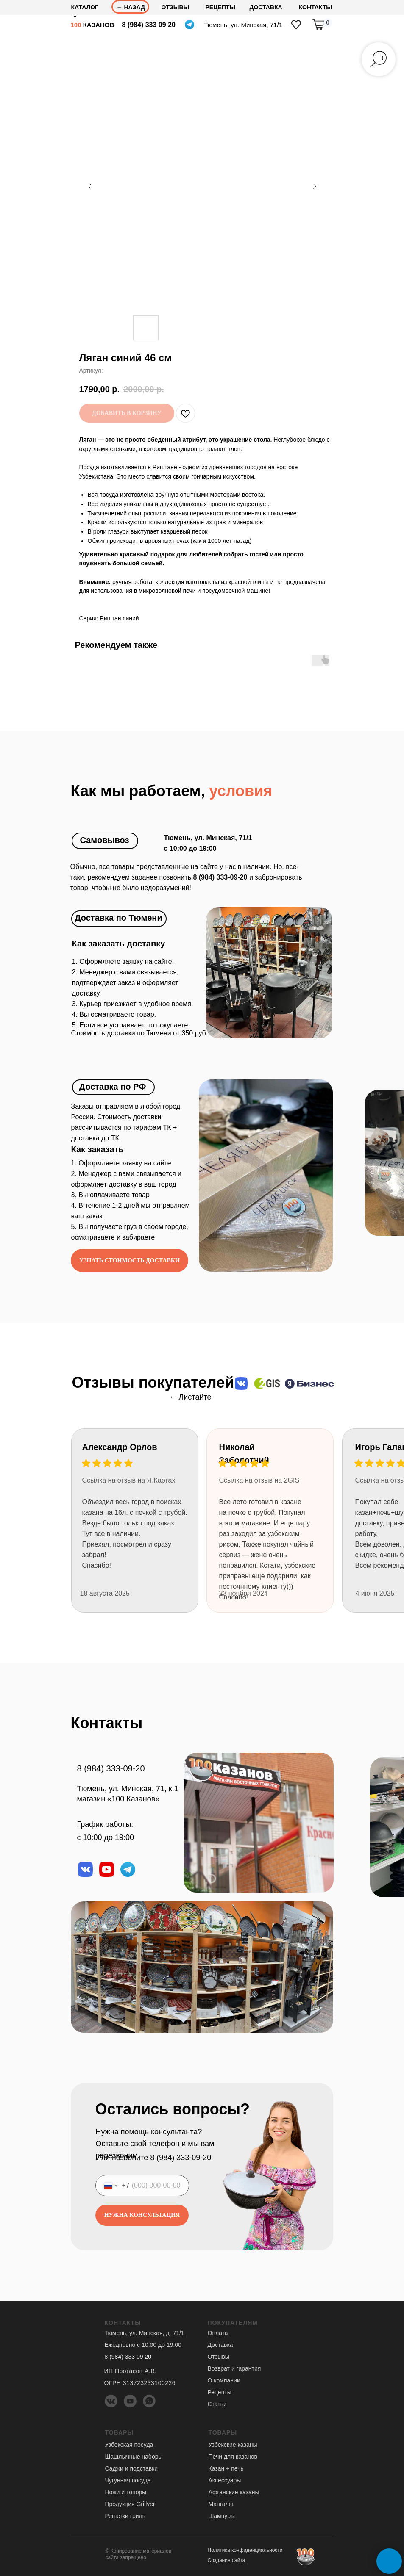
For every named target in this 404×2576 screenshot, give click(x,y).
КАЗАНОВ (92, 24)
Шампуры (222, 2515)
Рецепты (221, 7)
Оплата (218, 2333)
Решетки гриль (125, 2515)
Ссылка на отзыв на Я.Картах (129, 1480)
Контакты (315, 7)
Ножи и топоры (126, 2492)
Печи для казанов (233, 2456)
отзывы (175, 7)
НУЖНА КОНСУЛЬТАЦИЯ (142, 2215)
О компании (224, 2380)
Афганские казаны (234, 2492)
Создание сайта (226, 2560)
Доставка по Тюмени (118, 917)
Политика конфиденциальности (245, 2550)
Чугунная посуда (128, 2480)
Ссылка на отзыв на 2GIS (259, 1480)
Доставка (220, 2344)
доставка (266, 7)
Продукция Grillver (130, 2504)
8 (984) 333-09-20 (111, 1768)
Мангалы (221, 2504)
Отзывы (218, 2356)
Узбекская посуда (129, 2444)
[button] (129, 1260)
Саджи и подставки (131, 2468)
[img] (296, 24)
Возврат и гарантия (234, 2368)
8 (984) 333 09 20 (149, 24)
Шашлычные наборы (134, 2456)
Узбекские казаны (233, 2444)
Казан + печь (226, 2468)
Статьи (217, 2404)
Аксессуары (225, 2480)
